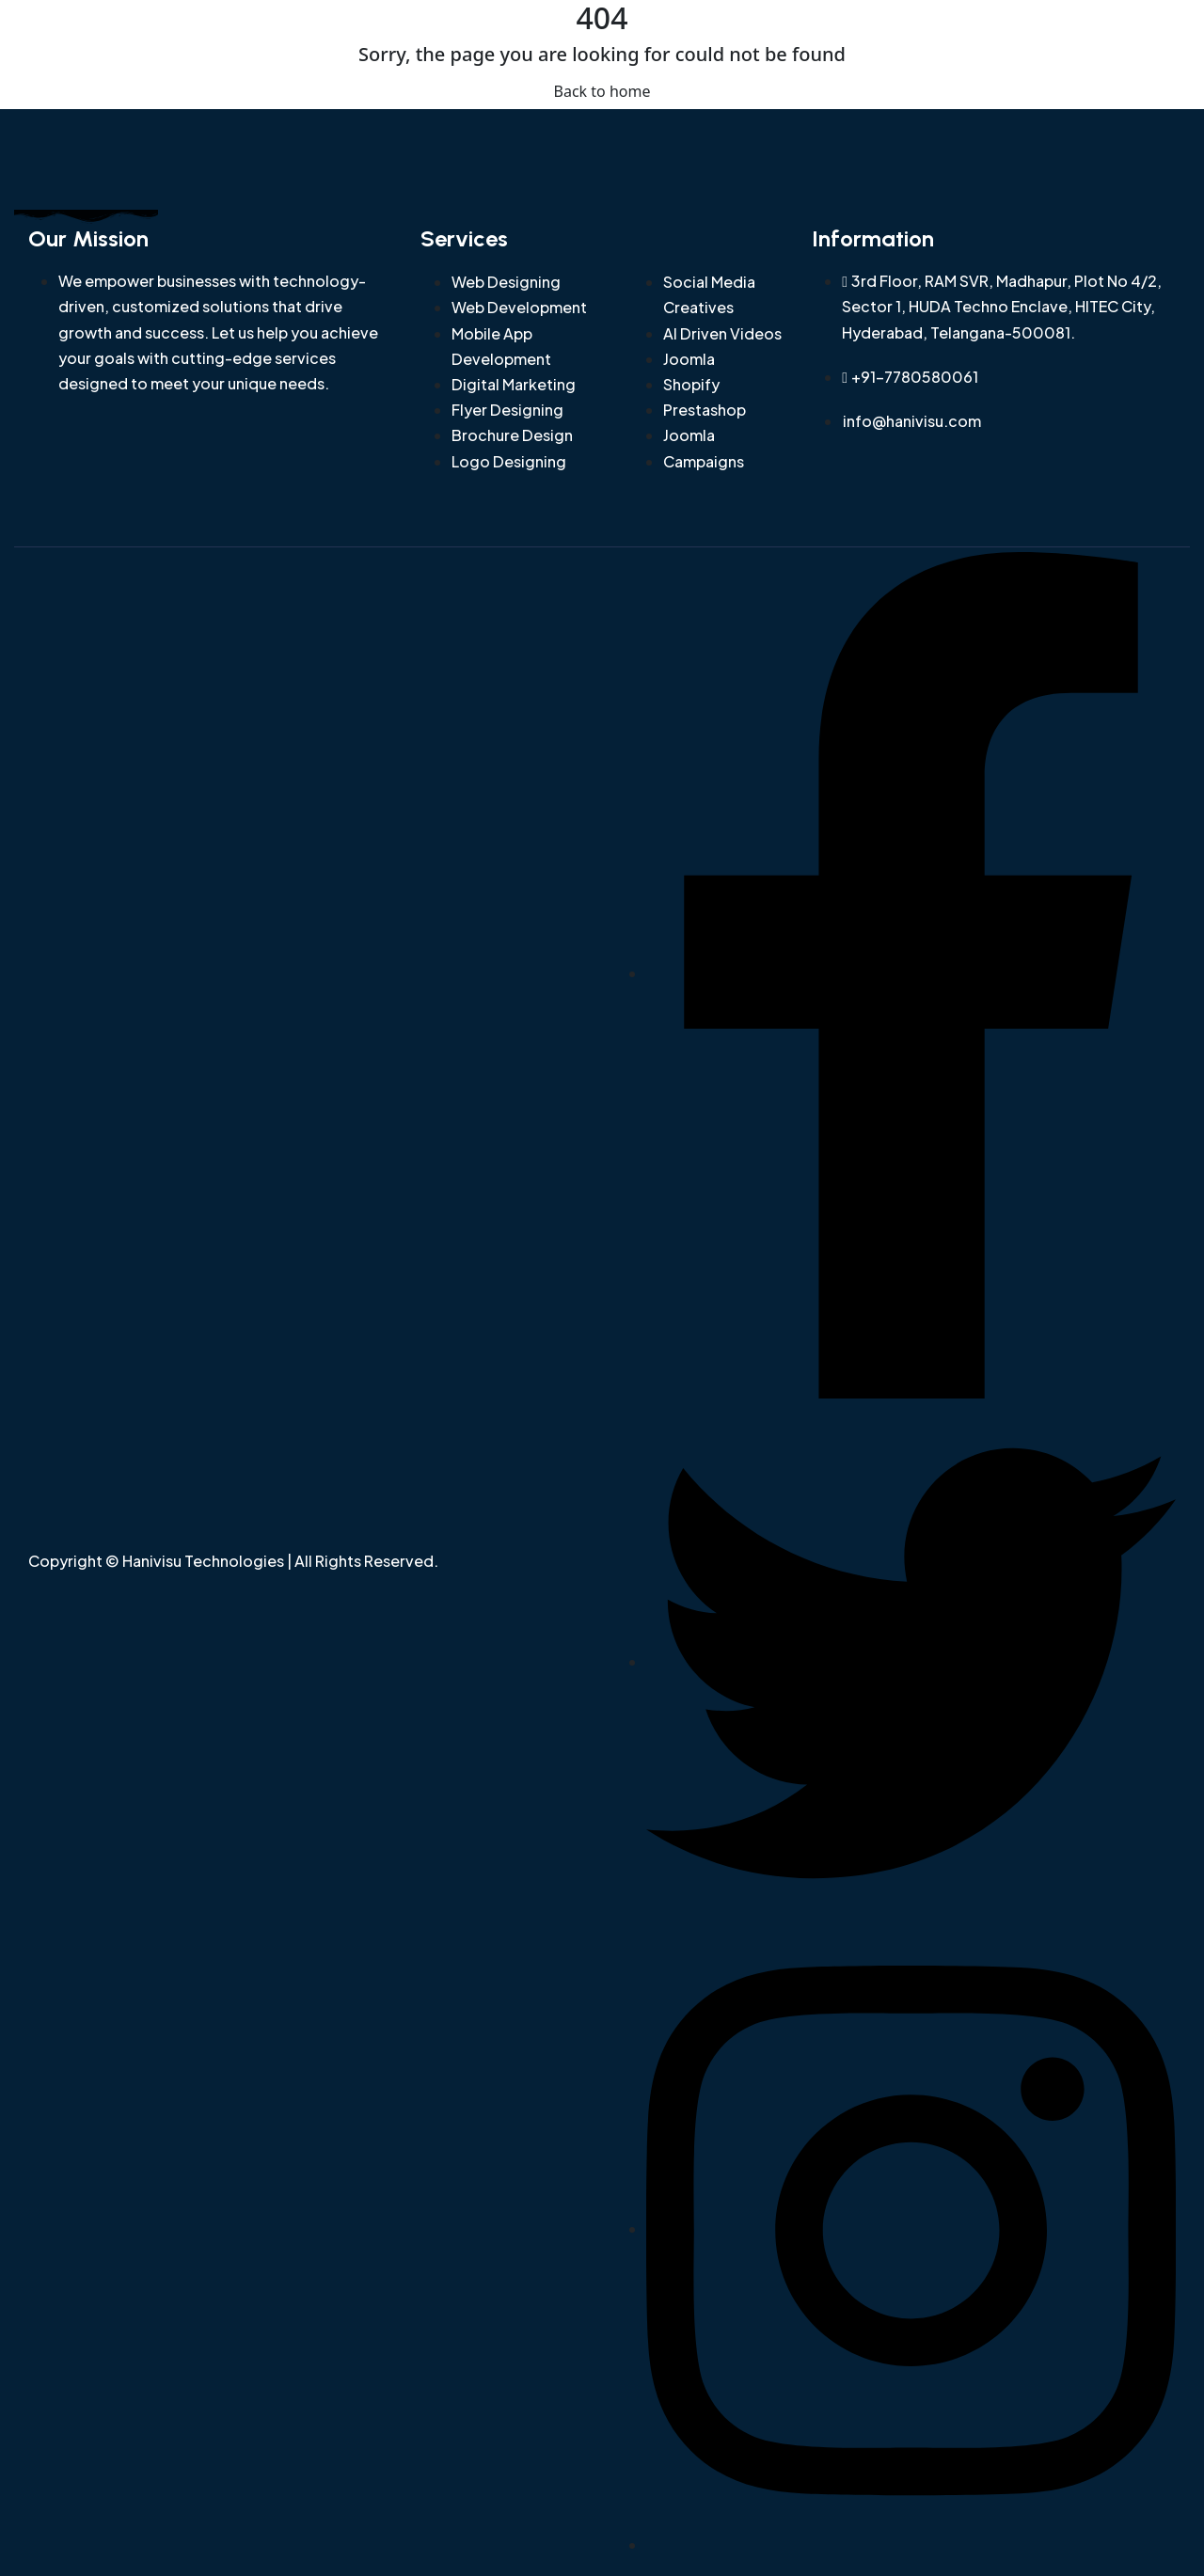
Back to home (602, 91)
